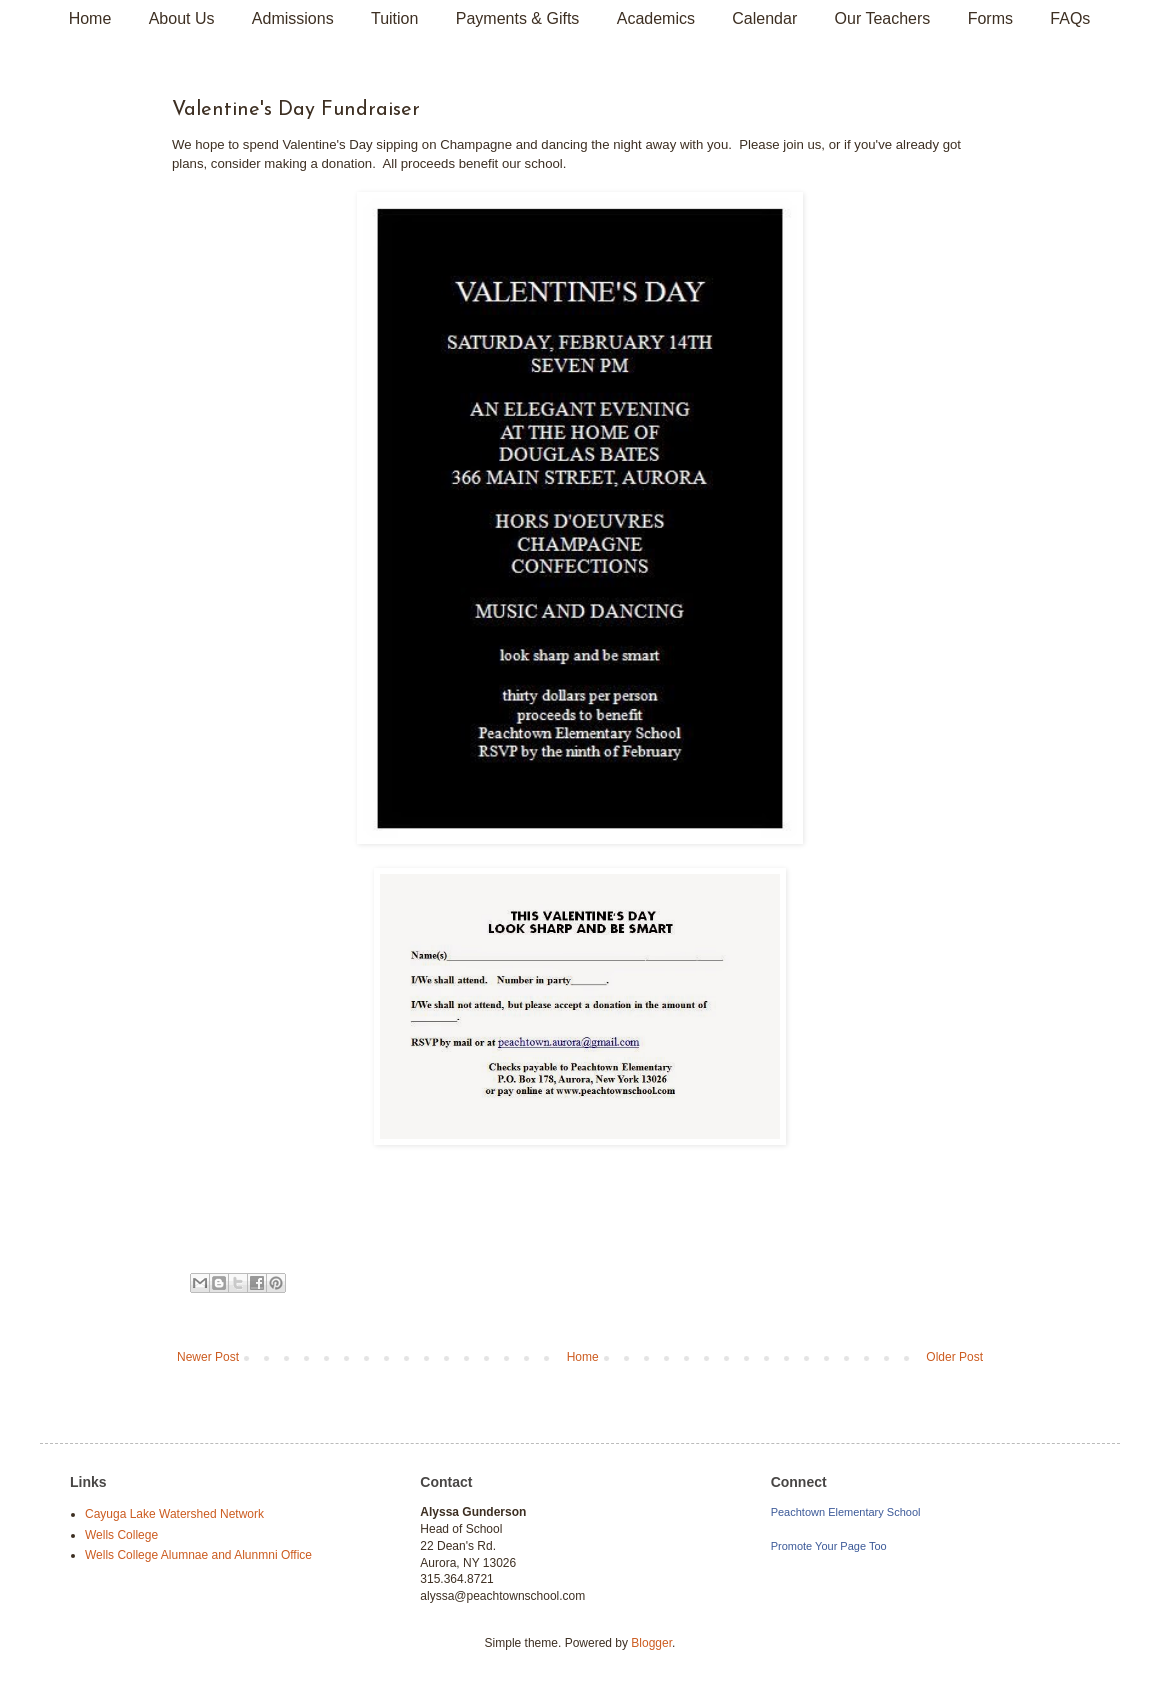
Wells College (121, 1535)
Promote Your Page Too (829, 1546)
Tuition (394, 18)
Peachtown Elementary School (846, 1512)
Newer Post (208, 1357)
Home (90, 18)
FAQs (1070, 18)
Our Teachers (883, 18)
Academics (656, 18)
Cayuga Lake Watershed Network (174, 1514)
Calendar (764, 18)
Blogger (651, 1643)
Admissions (293, 18)
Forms (990, 18)
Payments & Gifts (518, 18)
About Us (182, 18)
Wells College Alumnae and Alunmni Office (198, 1555)
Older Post (954, 1357)
